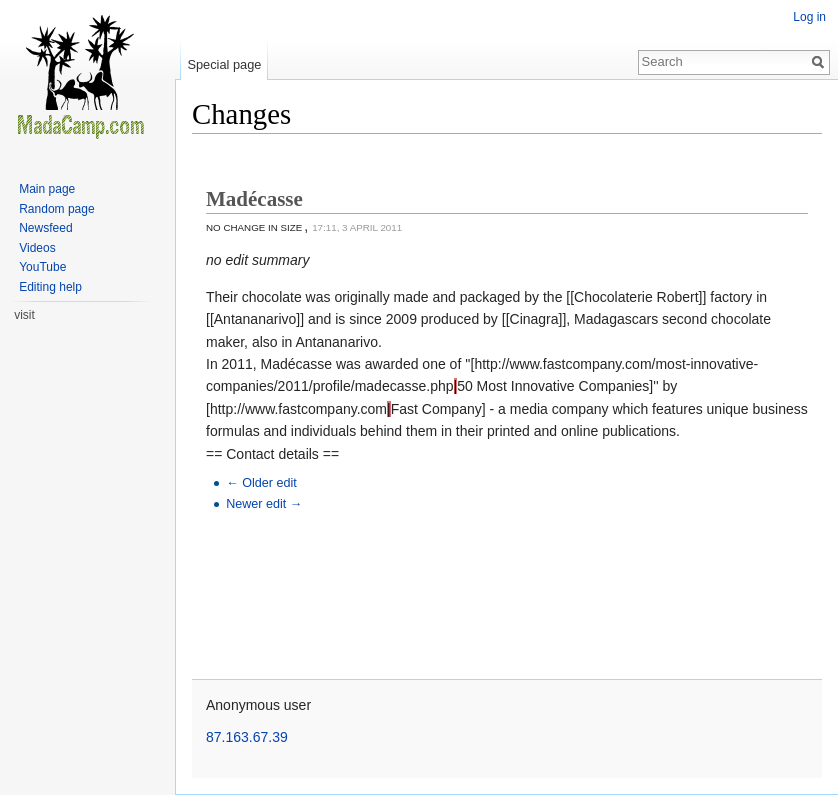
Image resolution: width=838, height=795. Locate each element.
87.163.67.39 (247, 737)
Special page (224, 64)
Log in (809, 17)
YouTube (42, 267)
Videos (37, 248)
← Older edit (261, 483)
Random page (56, 209)
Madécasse (254, 199)
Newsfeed (45, 228)
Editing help (50, 287)
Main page (47, 189)
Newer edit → (264, 504)
